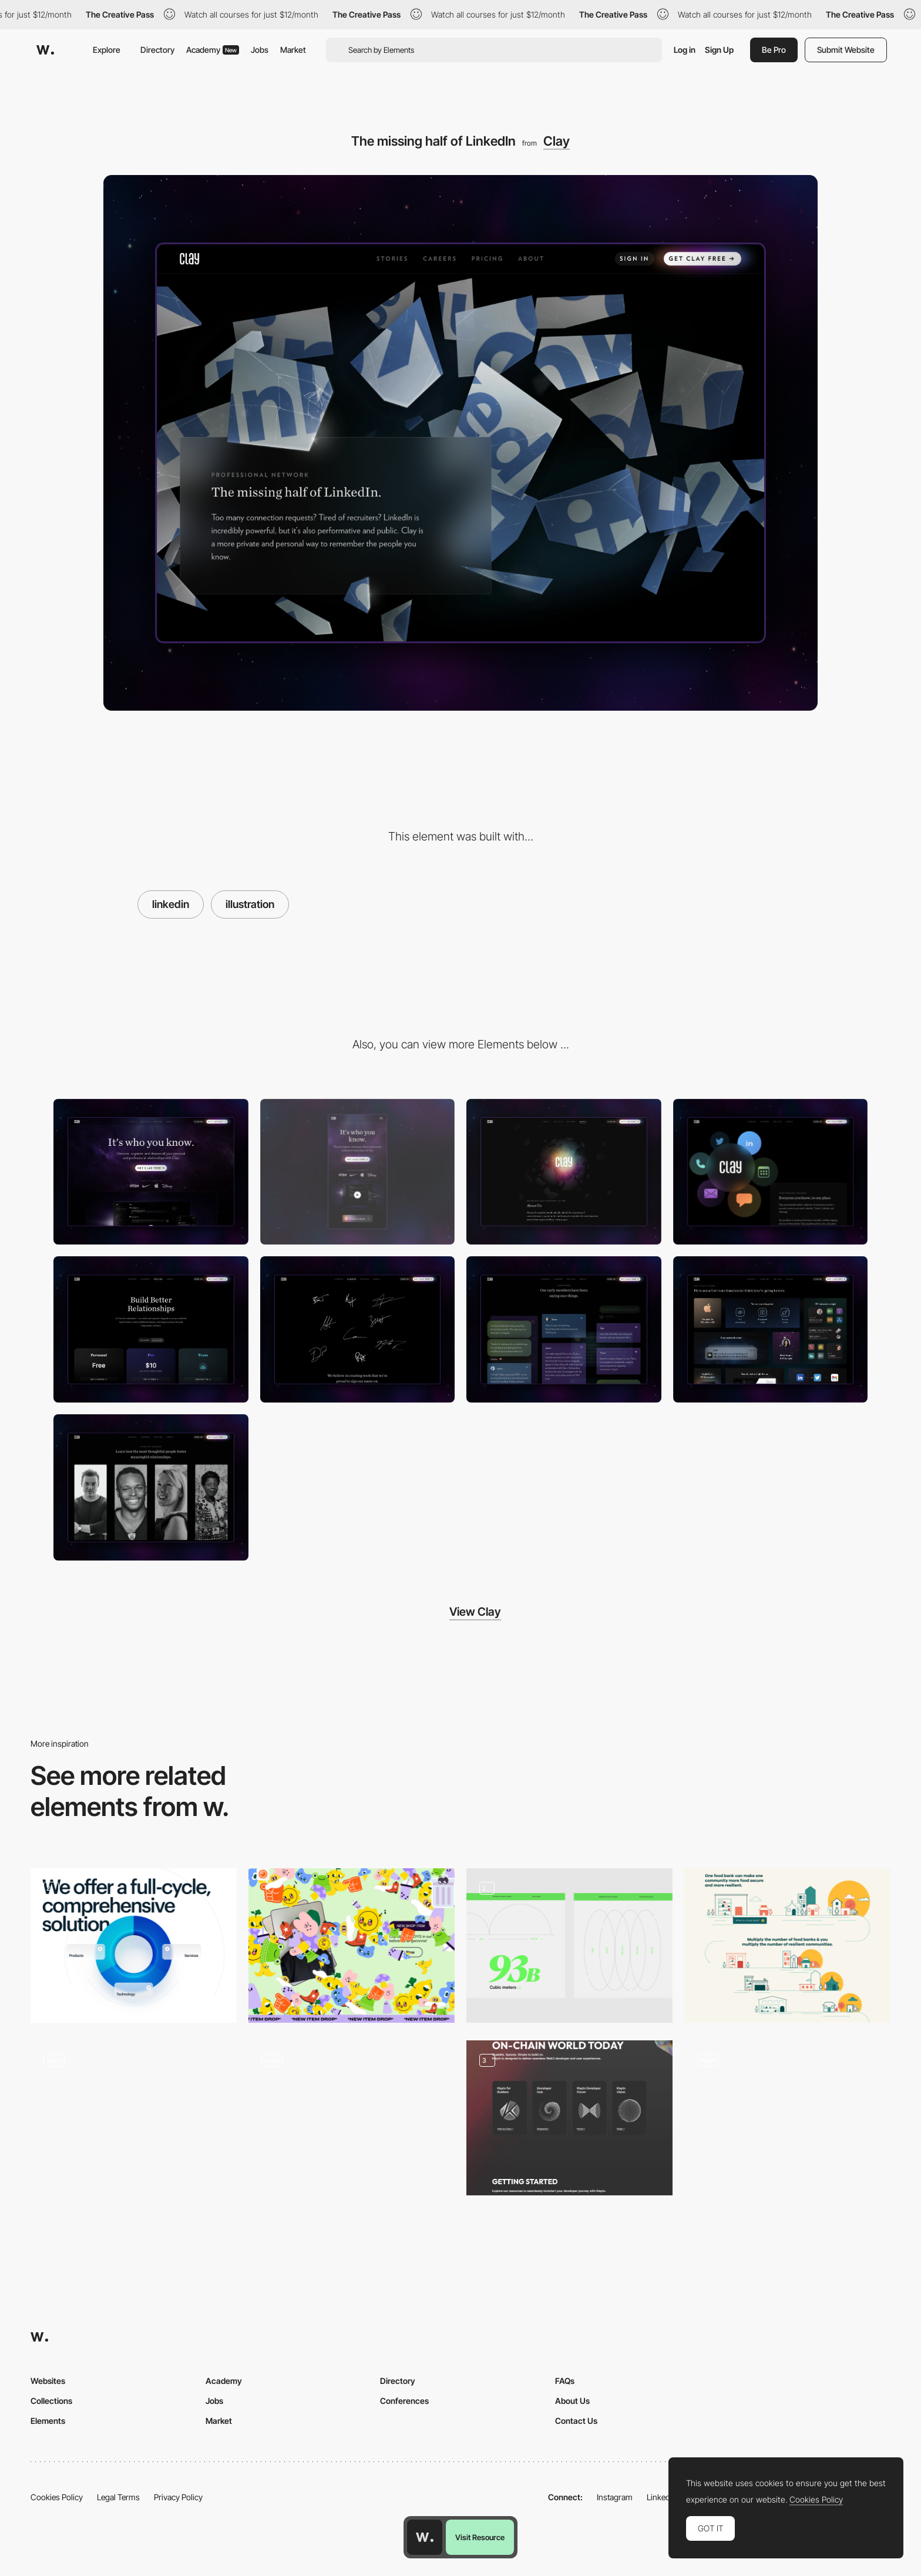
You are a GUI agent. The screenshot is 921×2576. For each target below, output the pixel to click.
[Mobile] (357, 1172)
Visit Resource (480, 2537)
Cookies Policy (57, 2497)
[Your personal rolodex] (770, 1172)
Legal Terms (118, 2497)
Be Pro (774, 50)
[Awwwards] (45, 50)
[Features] (770, 1329)
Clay (556, 140)
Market (293, 50)
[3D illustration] (134, 1945)
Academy (212, 50)
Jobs (259, 50)
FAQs (564, 2381)
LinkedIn (662, 2497)
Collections (51, 2401)
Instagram (615, 2497)
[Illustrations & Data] (569, 1945)
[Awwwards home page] (424, 2537)
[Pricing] (150, 1329)
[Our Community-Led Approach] (787, 1945)
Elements (48, 2421)
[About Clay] (563, 1172)
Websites (48, 2381)
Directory (157, 50)
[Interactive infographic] (134, 2117)
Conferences (404, 2401)
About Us (572, 2401)
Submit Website (846, 50)
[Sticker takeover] (351, 1945)
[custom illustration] (569, 2117)
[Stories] (150, 1487)
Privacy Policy (178, 2497)
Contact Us (576, 2421)
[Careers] (357, 1329)
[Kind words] (563, 1329)
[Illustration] (351, 2117)
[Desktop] (150, 1172)
